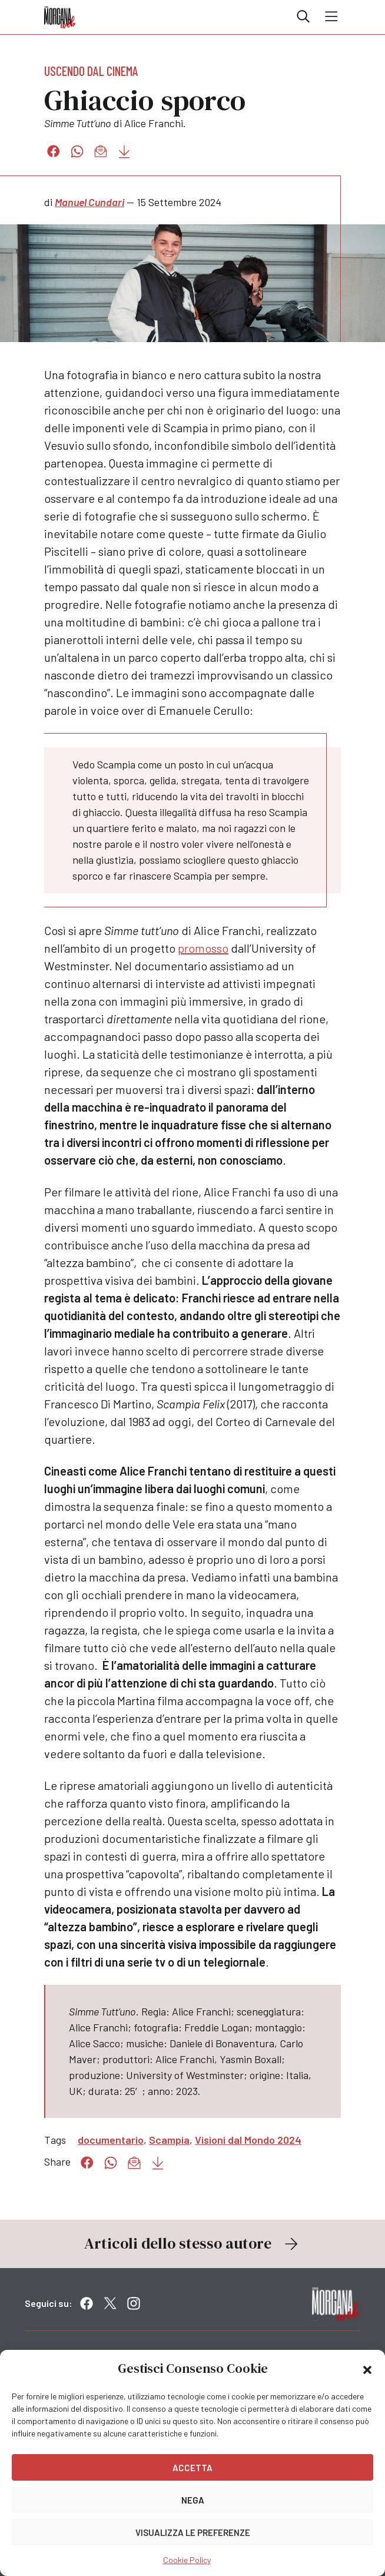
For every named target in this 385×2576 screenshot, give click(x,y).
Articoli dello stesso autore (192, 2243)
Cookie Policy (187, 2560)
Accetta (192, 2467)
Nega (192, 2500)
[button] (367, 2369)
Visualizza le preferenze (192, 2532)
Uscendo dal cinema (91, 70)
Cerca (303, 16)
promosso (203, 948)
